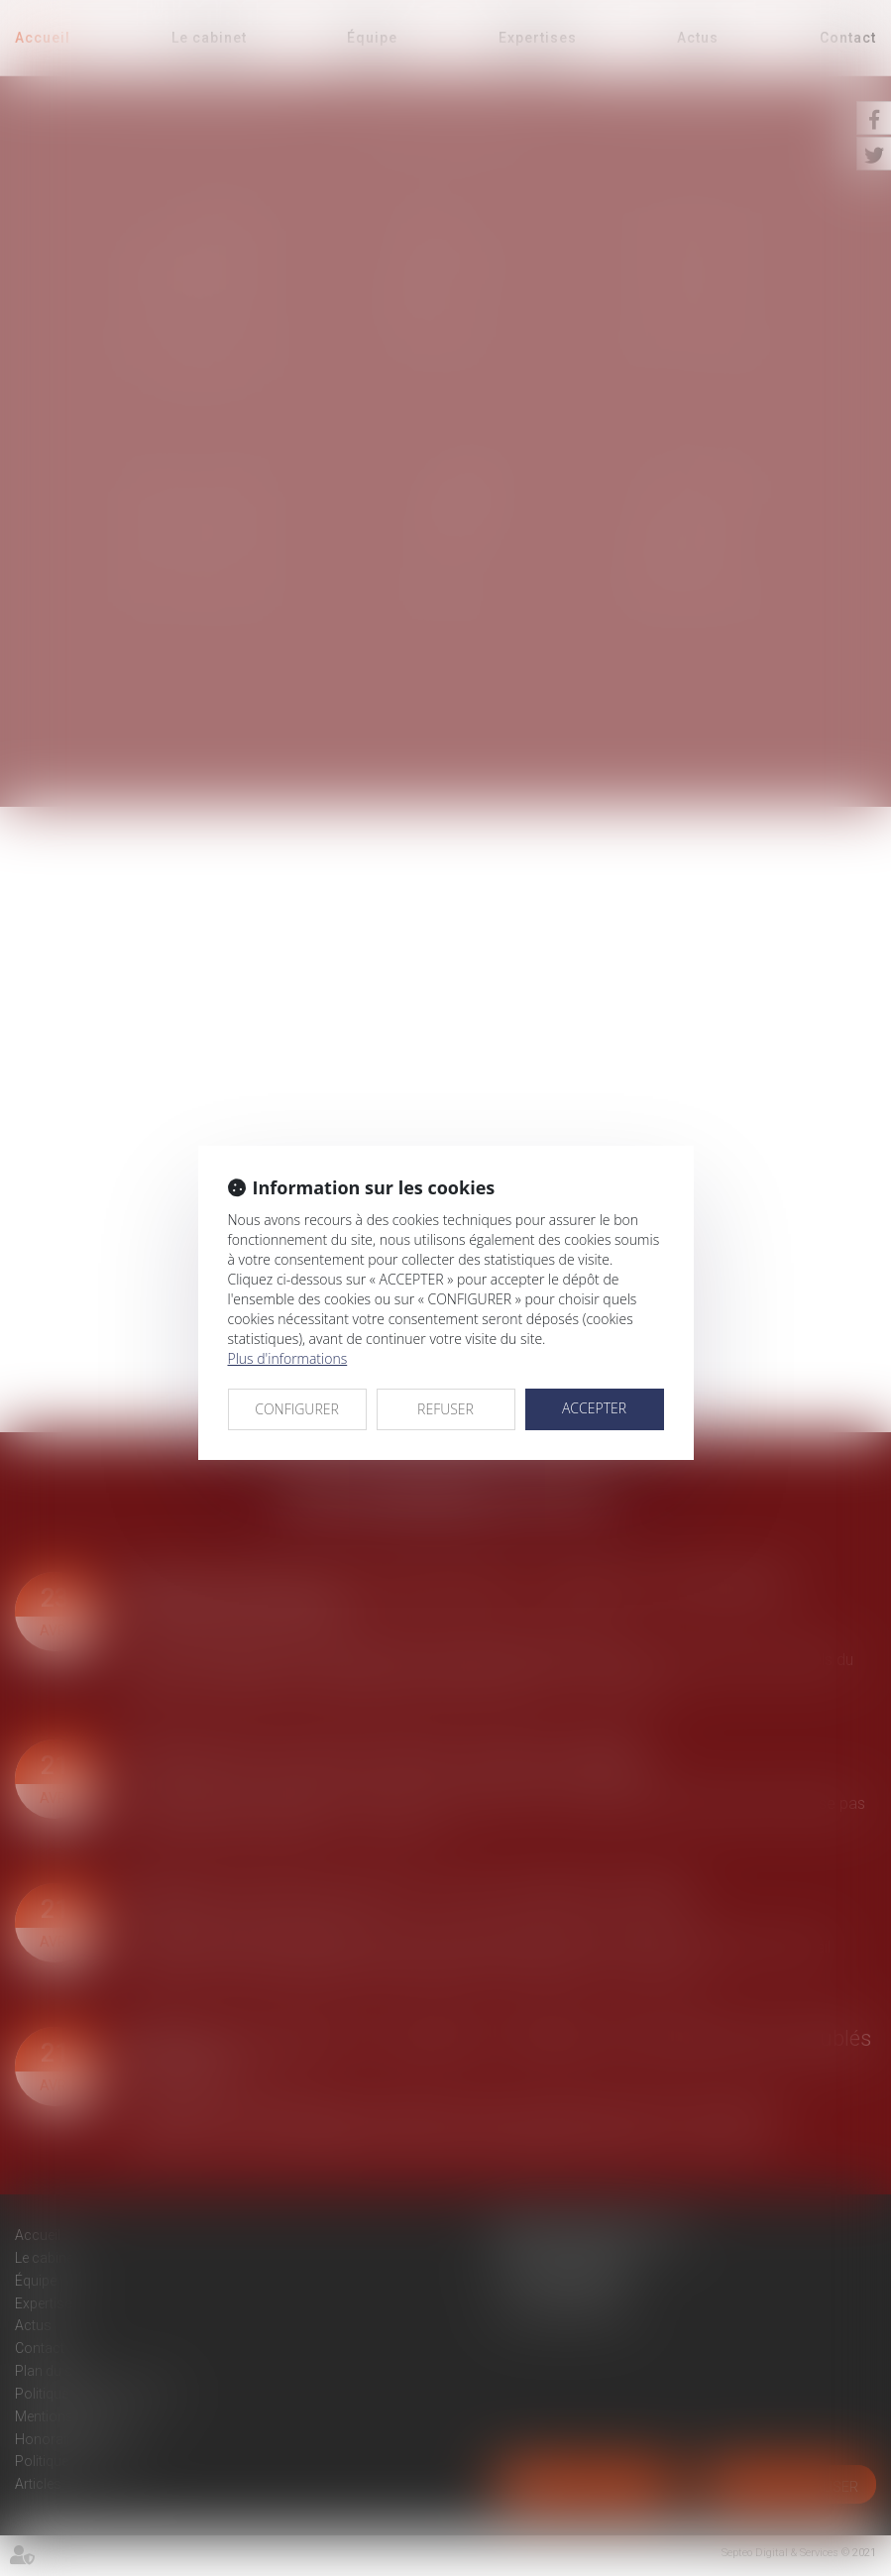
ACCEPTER (594, 1408)
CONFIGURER (297, 1409)
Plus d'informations (288, 1358)
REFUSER (445, 1409)
